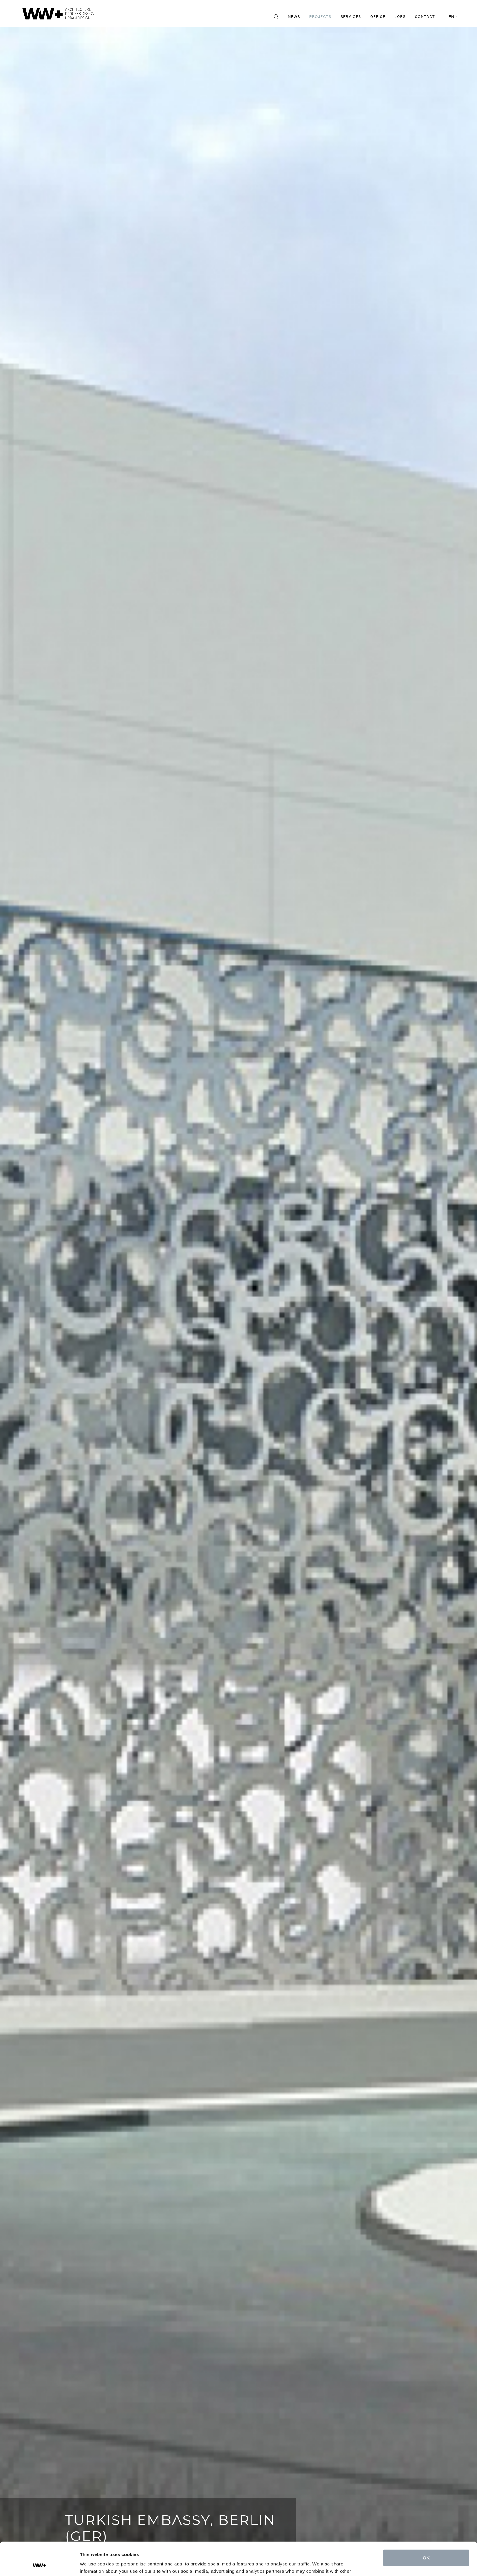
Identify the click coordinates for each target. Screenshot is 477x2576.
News (294, 16)
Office (377, 16)
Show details (94, 2564)
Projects (320, 16)
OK (426, 2526)
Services (350, 16)
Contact (425, 16)
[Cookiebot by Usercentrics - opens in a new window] (39, 2564)
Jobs (400, 16)
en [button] (454, 16)
